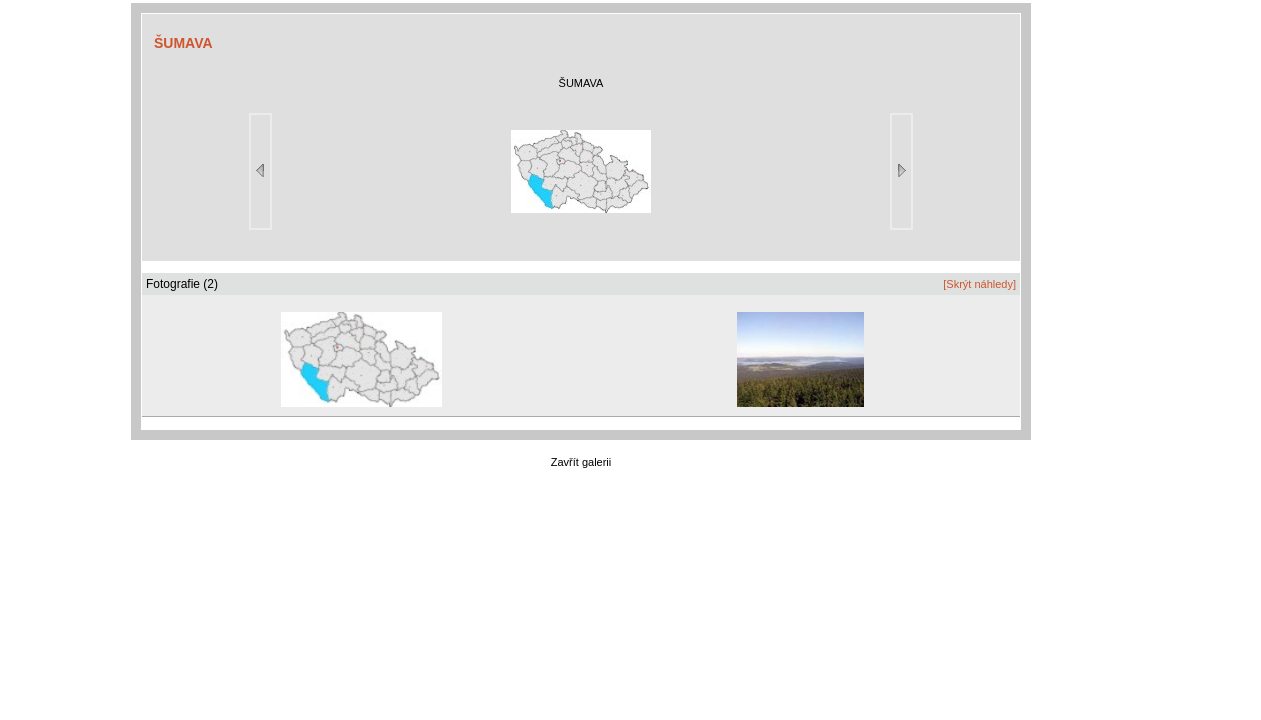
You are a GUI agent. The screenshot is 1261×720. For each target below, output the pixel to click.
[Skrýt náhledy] (979, 284)
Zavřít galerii (581, 462)
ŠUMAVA (183, 43)
